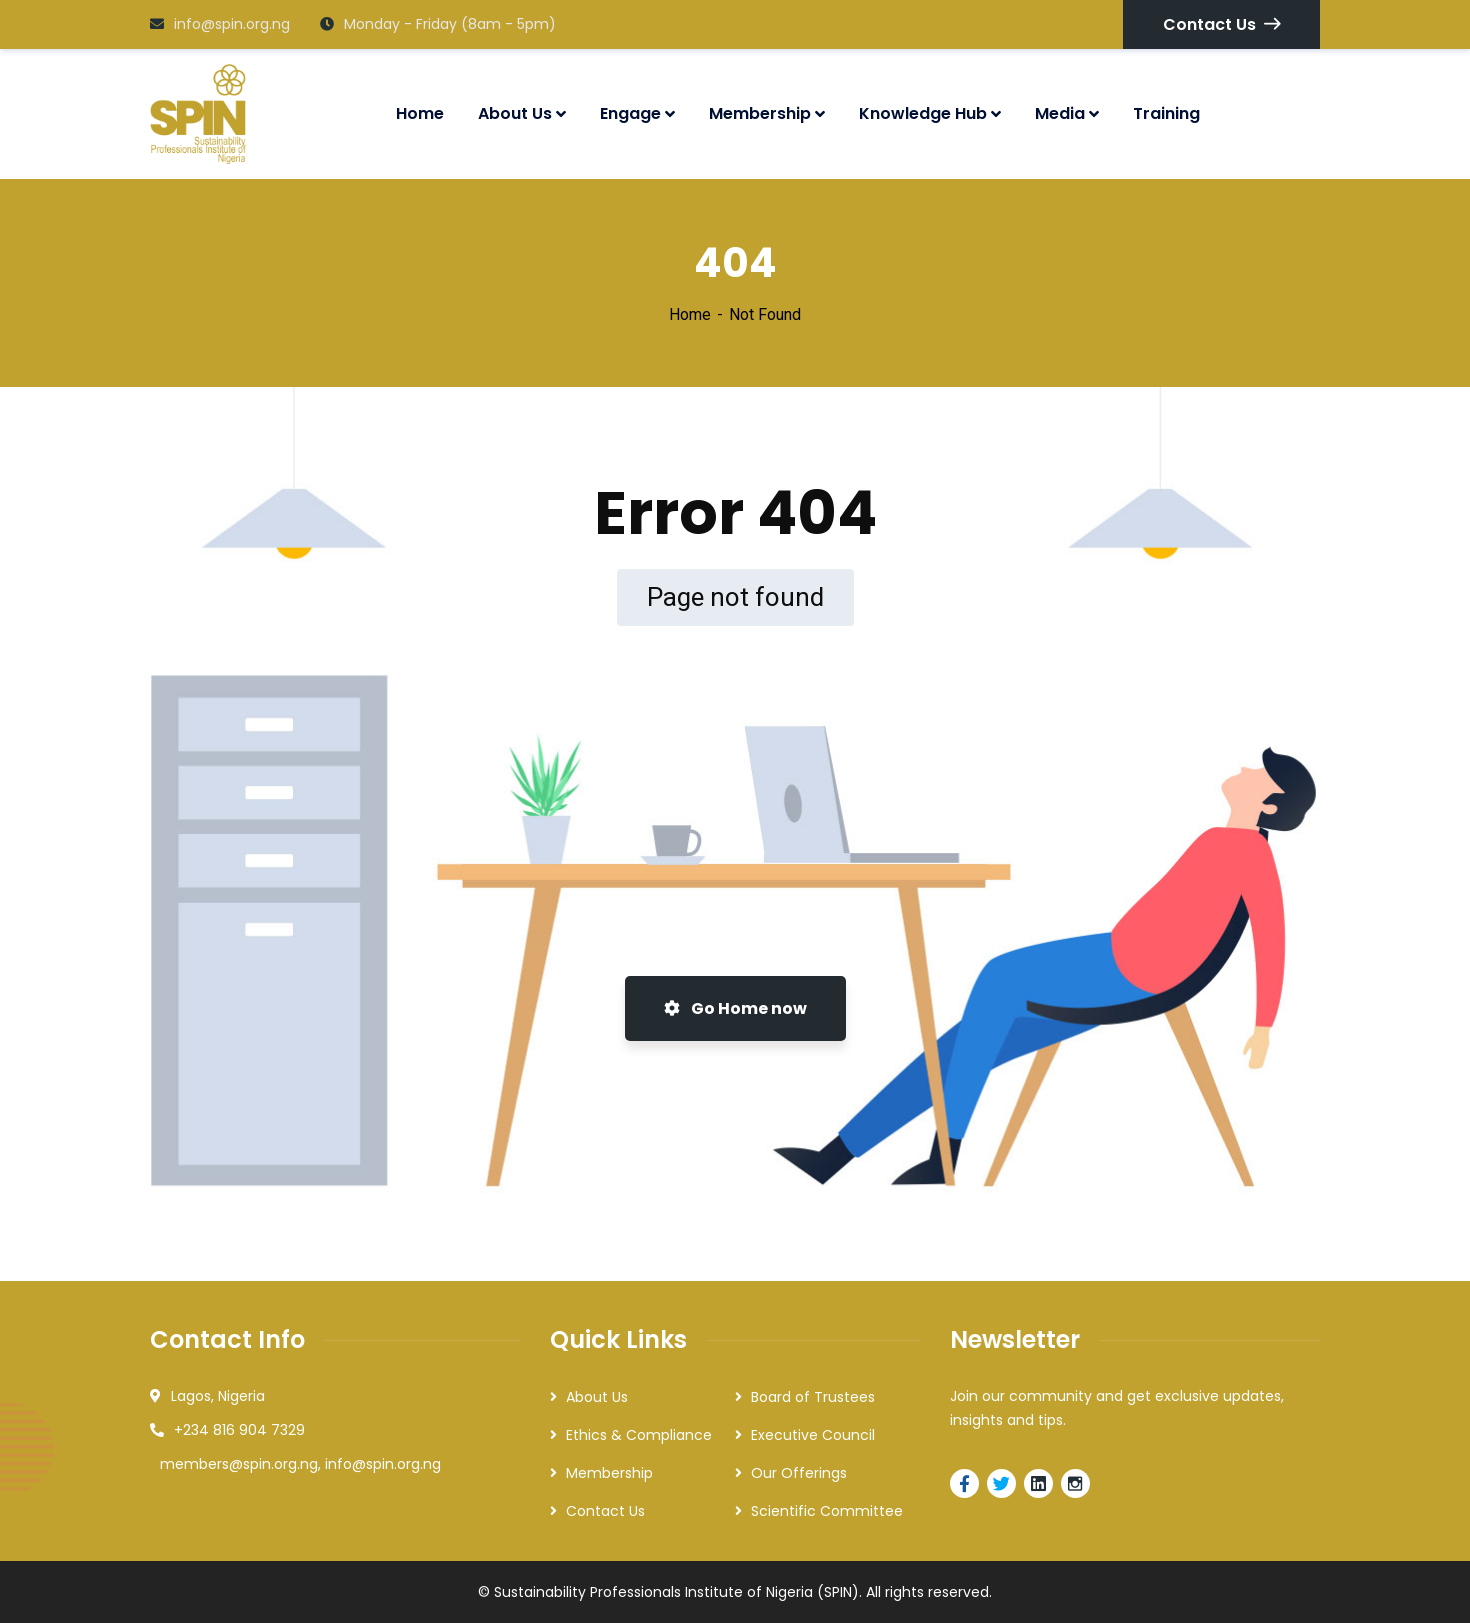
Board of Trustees (813, 1397)
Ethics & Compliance (639, 1435)
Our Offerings (799, 1473)
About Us (597, 1397)
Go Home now (735, 1008)
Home (690, 314)
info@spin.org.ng (220, 24)
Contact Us (1221, 24)
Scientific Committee (827, 1511)
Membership (609, 1473)
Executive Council (813, 1435)
